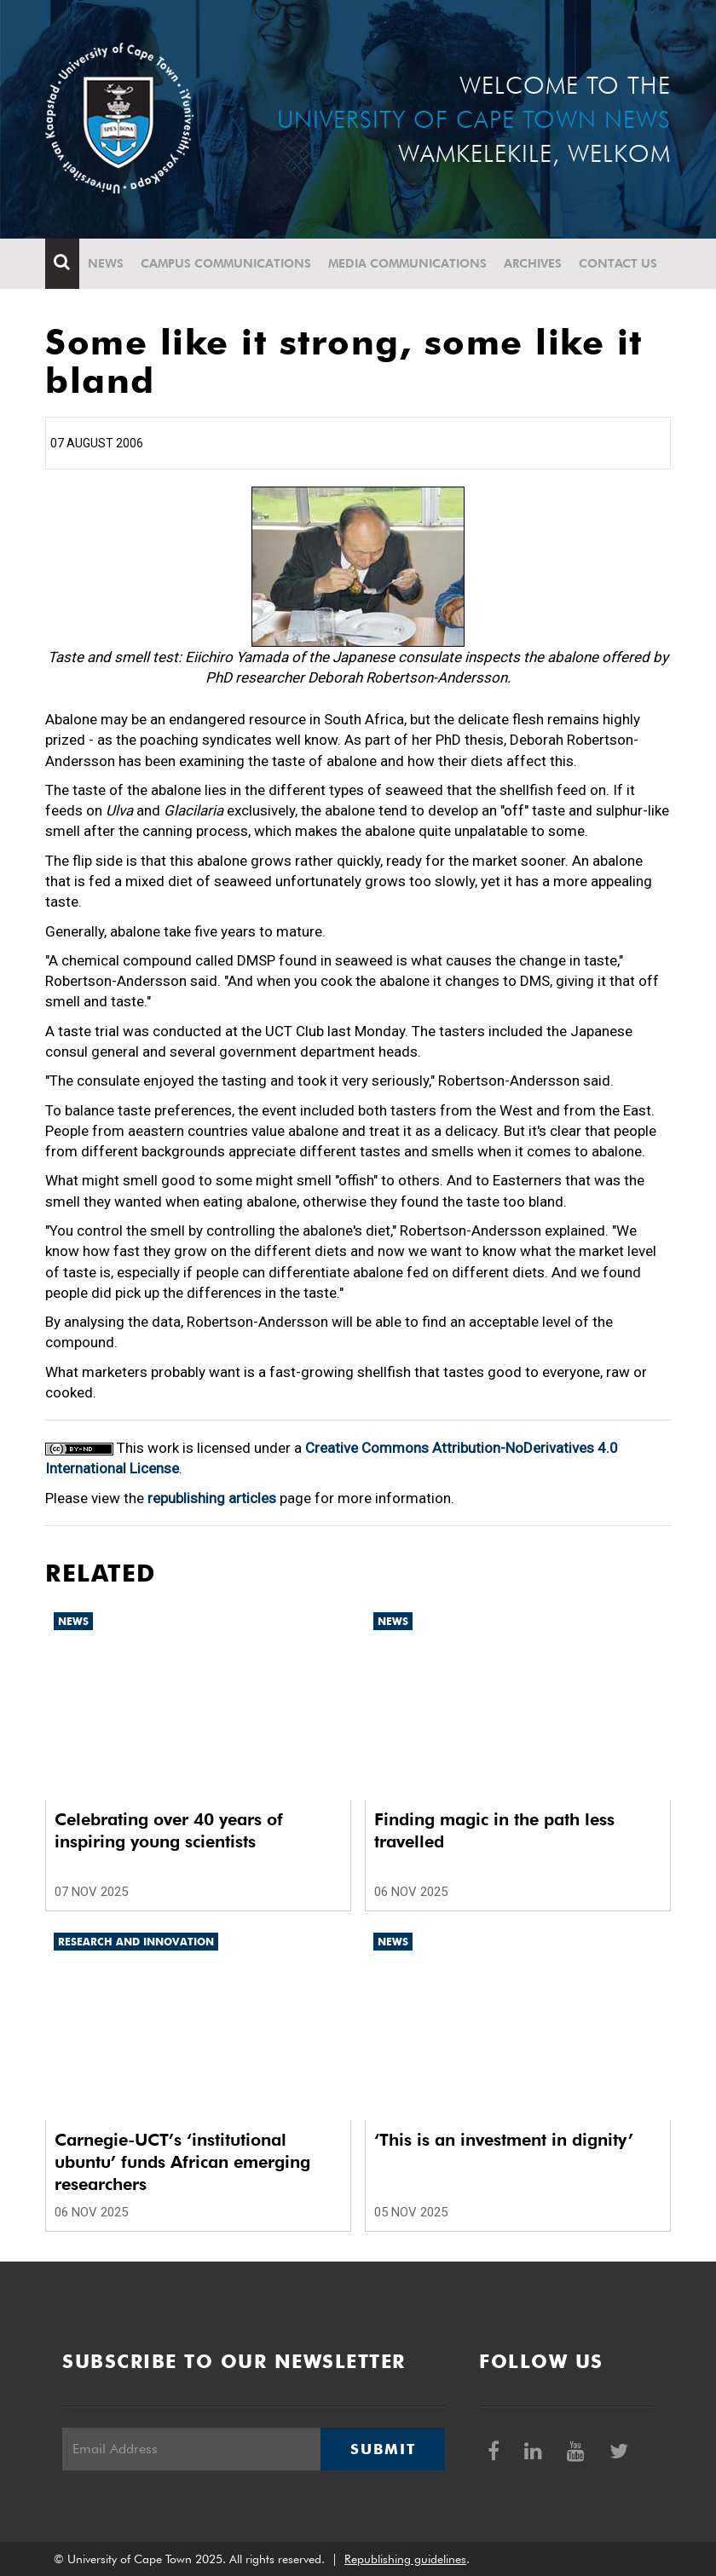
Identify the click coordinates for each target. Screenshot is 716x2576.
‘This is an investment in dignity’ (503, 2139)
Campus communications (226, 263)
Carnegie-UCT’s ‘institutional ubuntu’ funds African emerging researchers (182, 2161)
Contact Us (618, 263)
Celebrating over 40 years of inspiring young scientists (169, 1830)
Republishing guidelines (405, 2559)
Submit (382, 2449)
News (106, 263)
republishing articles (211, 1498)
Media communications (407, 263)
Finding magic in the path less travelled (494, 1830)
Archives (533, 263)
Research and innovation (136, 1941)
